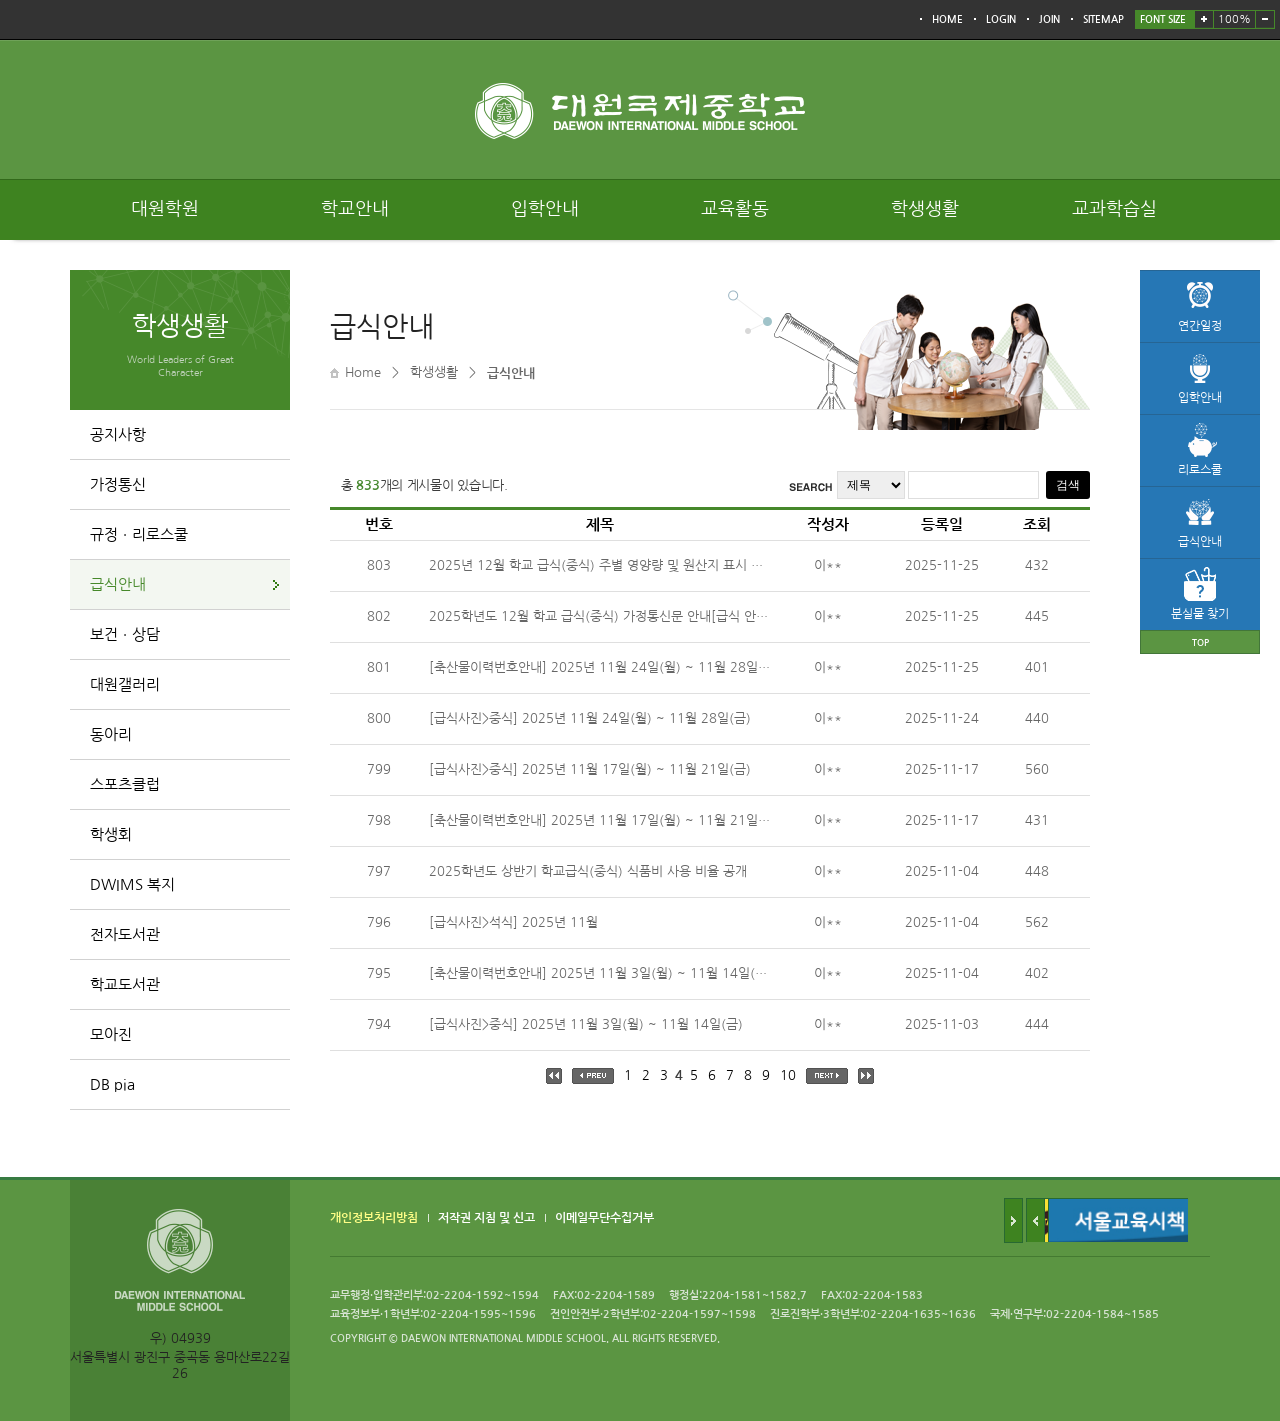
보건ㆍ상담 (125, 634)
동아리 (111, 734)
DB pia (112, 1084)
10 (788, 1075)
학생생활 (925, 209)
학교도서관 (125, 984)
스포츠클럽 (125, 784)
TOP (1200, 642)
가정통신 (118, 484)
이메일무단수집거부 (604, 1218)
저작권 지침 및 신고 (486, 1218)
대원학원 (165, 209)
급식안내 (118, 584)
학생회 (111, 834)
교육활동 (735, 209)
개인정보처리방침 (374, 1218)
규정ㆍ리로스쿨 (139, 534)
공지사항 (118, 434)
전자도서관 (125, 934)
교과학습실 (1114, 209)
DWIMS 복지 (132, 884)
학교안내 (355, 209)
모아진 (111, 1034)
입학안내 (545, 209)
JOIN (1049, 19)
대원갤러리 (125, 684)
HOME (947, 19)
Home (363, 372)
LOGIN (1001, 19)
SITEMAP (1103, 19)
